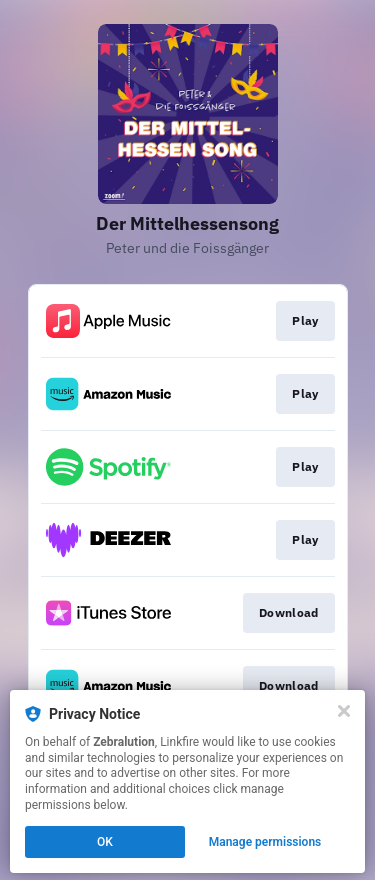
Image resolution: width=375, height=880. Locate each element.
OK (105, 842)
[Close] (344, 711)
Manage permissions (265, 842)
